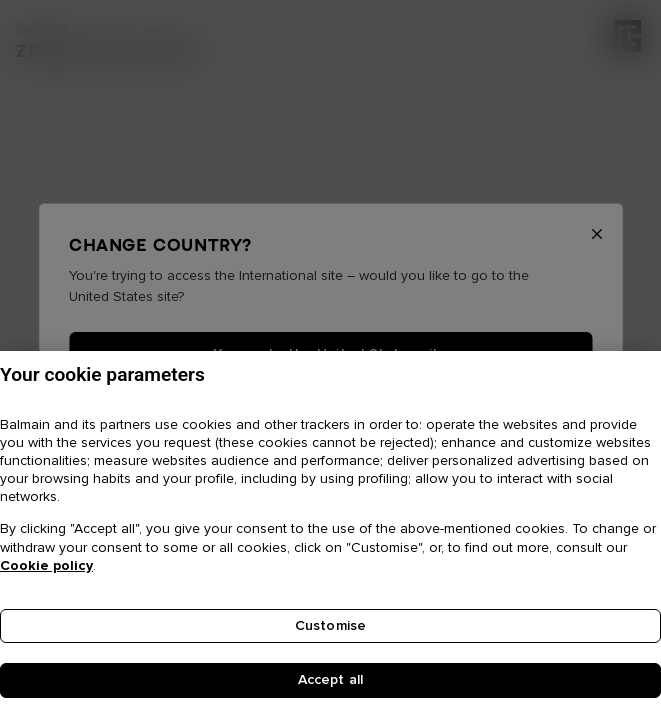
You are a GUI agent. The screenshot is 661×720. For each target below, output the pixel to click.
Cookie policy (46, 569)
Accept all (330, 684)
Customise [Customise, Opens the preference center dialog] (330, 629)
